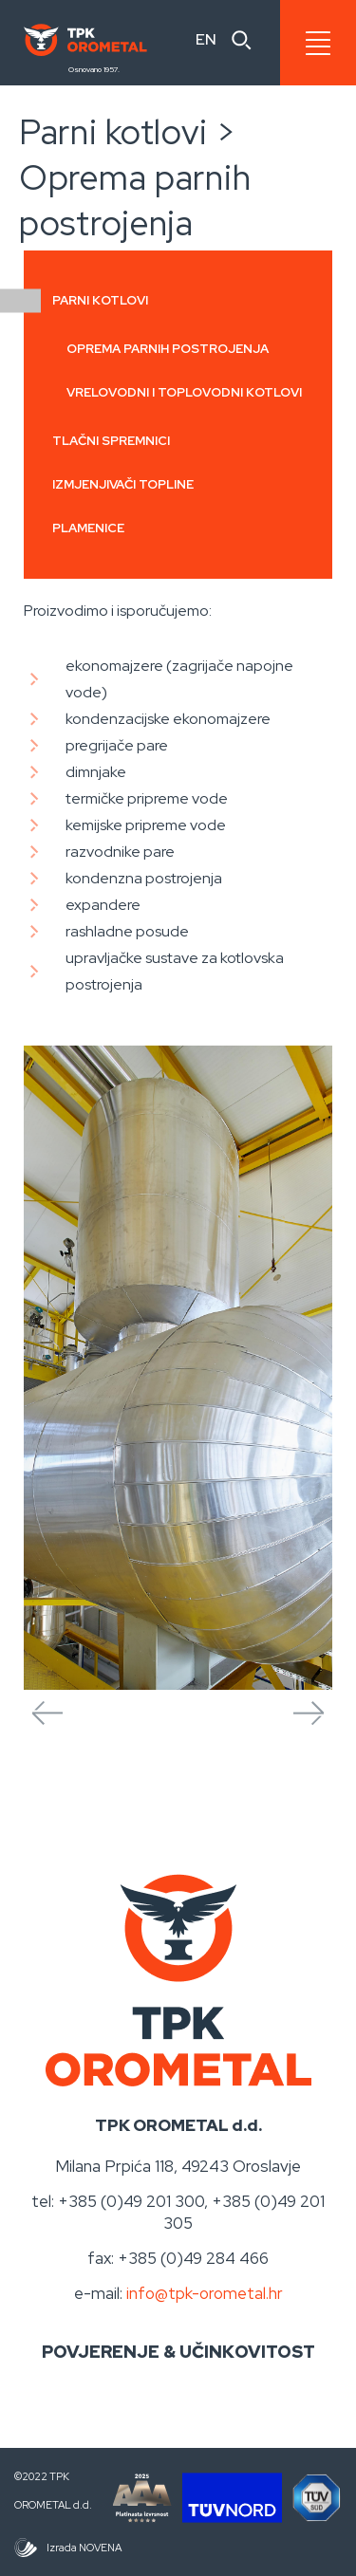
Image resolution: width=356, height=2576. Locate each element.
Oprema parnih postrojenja (167, 349)
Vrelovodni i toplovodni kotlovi (184, 392)
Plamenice (88, 528)
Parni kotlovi (100, 301)
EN (206, 39)
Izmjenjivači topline (123, 484)
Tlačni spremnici (111, 441)
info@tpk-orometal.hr (204, 2293)
